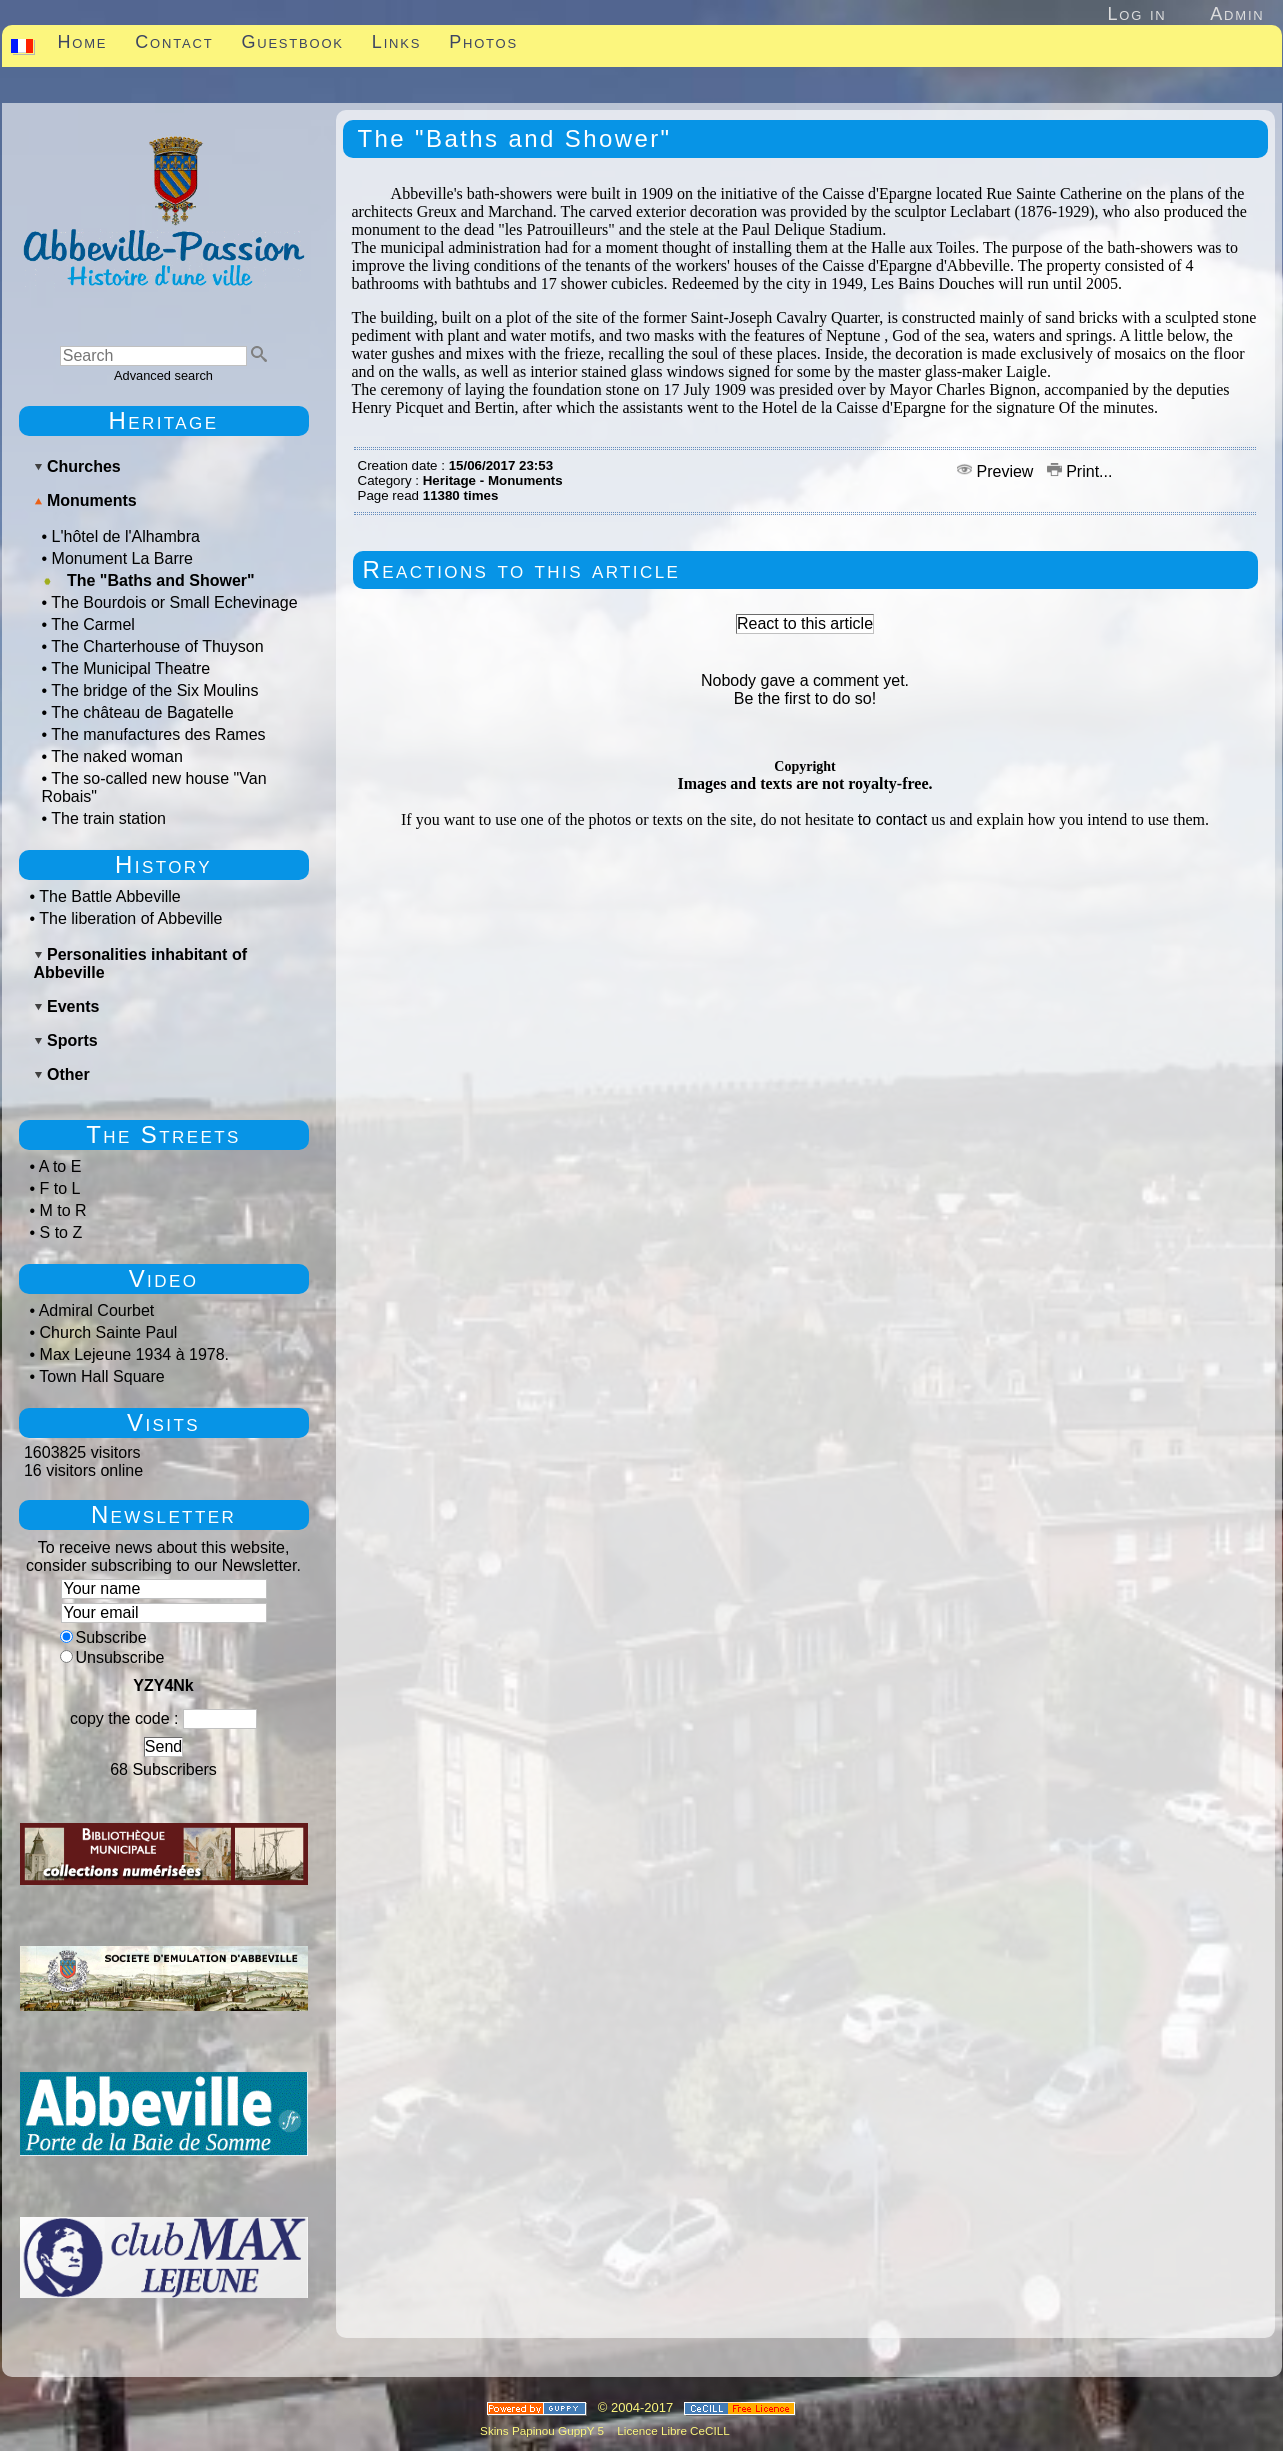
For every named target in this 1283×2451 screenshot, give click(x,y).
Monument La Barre (122, 558)
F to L (60, 1188)
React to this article (805, 623)
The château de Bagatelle (142, 712)
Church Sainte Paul (109, 1332)
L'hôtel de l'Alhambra (126, 536)
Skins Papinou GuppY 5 (545, 2430)
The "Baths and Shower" (161, 580)
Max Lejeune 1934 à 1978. (134, 1354)
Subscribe (103, 1637)
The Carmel (93, 624)
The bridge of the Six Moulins (154, 690)
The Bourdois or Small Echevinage (174, 602)
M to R (63, 1210)
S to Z (61, 1232)
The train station (108, 818)
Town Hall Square (101, 1376)
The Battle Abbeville (109, 896)
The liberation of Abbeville (130, 918)
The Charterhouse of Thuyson (157, 646)
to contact (892, 819)
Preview (997, 471)
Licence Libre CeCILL (672, 2430)
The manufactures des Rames (158, 734)
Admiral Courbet (97, 1310)
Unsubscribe (112, 1657)
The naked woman (117, 756)
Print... (1080, 471)
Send (163, 1746)
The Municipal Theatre (130, 668)
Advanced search (163, 375)
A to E (60, 1166)
